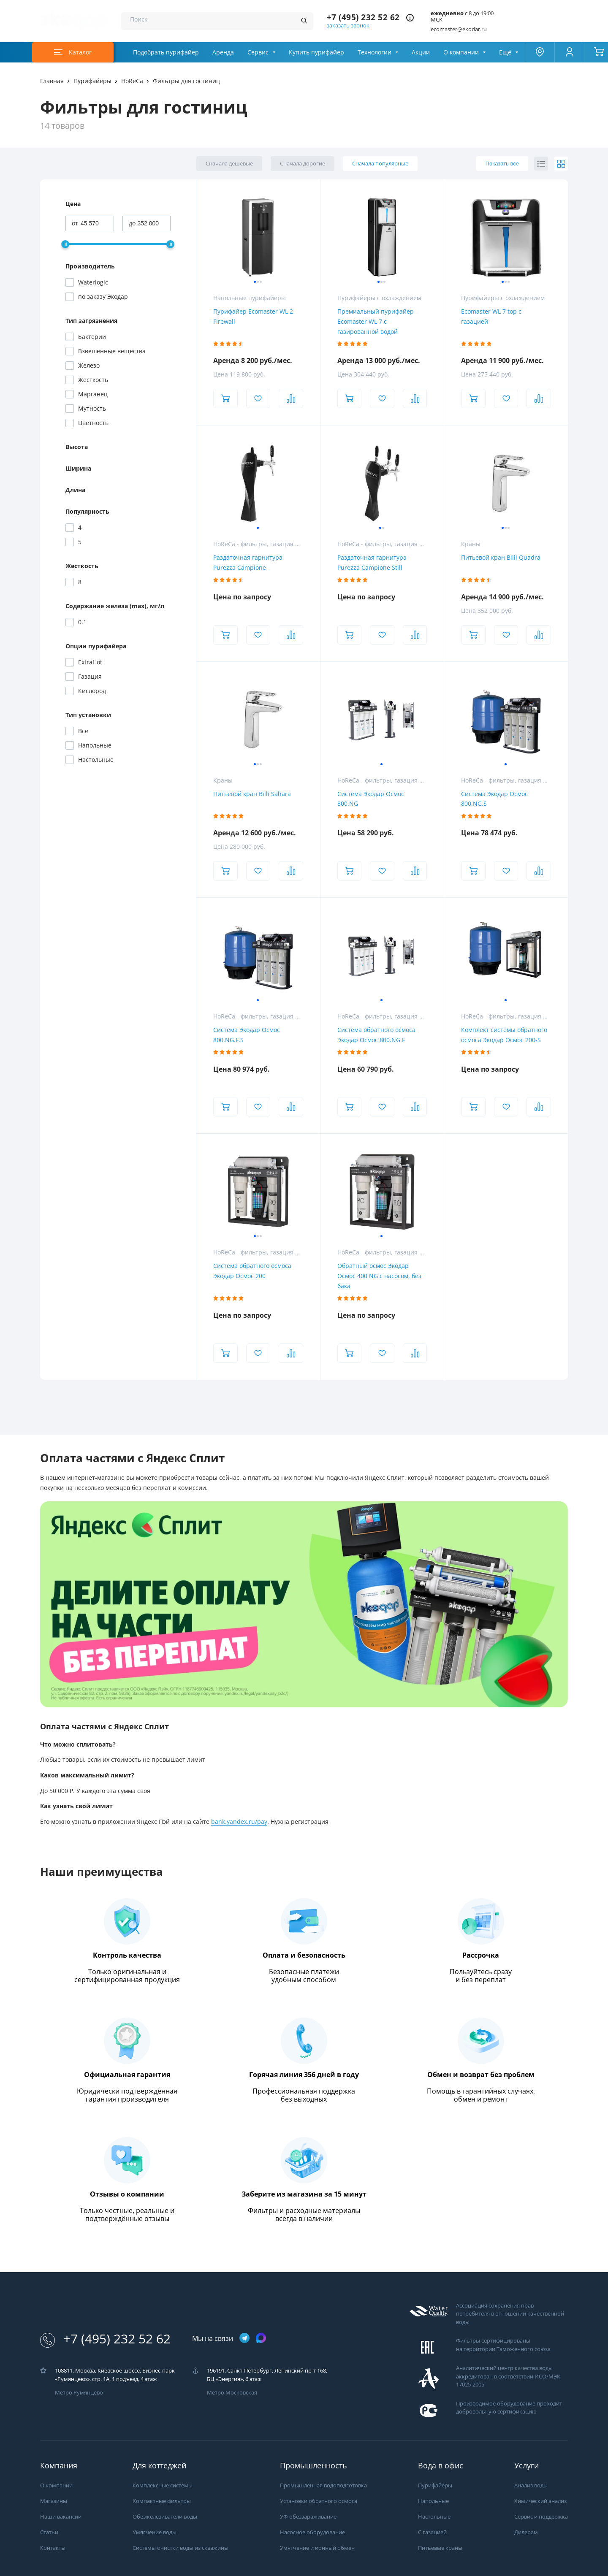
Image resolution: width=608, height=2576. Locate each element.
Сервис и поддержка (541, 2517)
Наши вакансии (60, 2517)
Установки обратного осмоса (318, 2501)
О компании (461, 52)
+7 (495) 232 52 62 (363, 17)
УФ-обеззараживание (308, 2517)
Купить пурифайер (316, 52)
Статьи (49, 2532)
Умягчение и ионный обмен (317, 2548)
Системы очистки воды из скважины (180, 2548)
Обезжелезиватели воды (165, 2517)
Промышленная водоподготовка (323, 2485)
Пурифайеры (435, 2485)
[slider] (65, 244)
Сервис (258, 52)
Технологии (374, 52)
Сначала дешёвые (229, 163)
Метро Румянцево (79, 2392)
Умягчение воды (154, 2532)
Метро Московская (232, 2392)
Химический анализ (540, 2501)
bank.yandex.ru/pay (239, 1821)
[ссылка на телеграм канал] (244, 2338)
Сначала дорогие (302, 163)
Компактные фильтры (162, 2501)
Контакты (52, 2548)
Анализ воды (531, 2485)
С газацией (432, 2532)
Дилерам (526, 2532)
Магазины (53, 2501)
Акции (421, 52)
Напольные (433, 2501)
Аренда (223, 52)
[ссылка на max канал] (261, 2338)
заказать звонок (348, 25)
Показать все (502, 163)
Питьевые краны (440, 2548)
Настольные (434, 2517)
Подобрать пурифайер (166, 52)
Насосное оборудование (312, 2532)
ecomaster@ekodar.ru (459, 29)
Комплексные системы (163, 2485)
